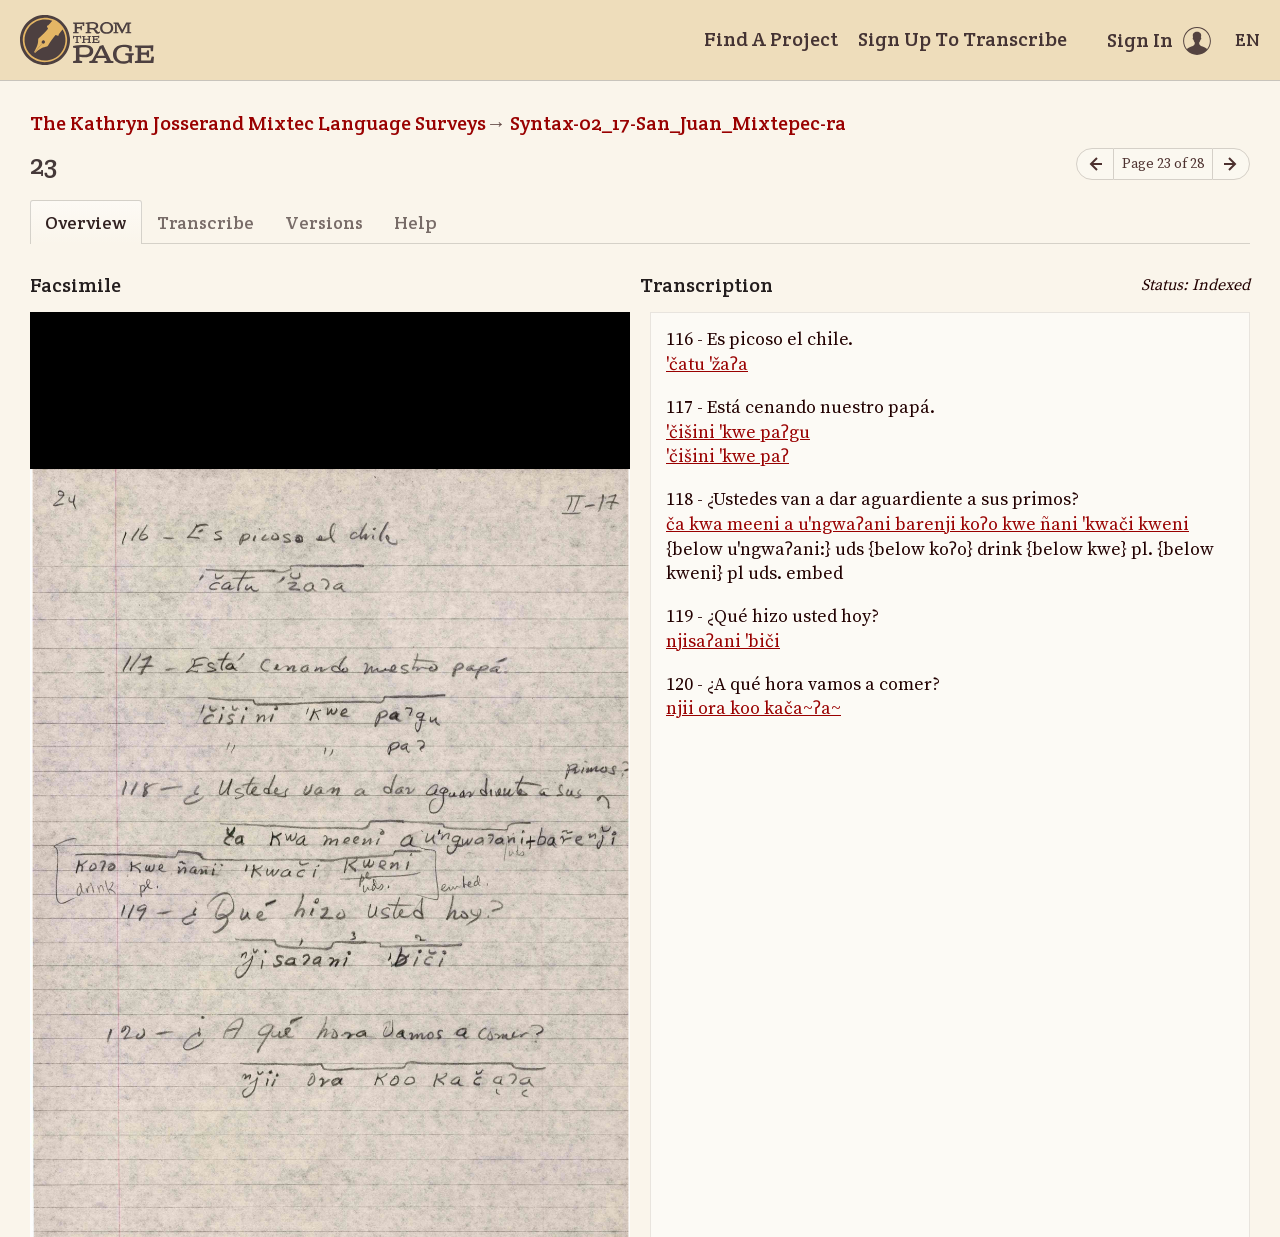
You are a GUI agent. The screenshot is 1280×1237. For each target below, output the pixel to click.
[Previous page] (1095, 164)
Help (415, 222)
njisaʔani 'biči (723, 641)
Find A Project (771, 39)
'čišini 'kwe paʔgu (738, 432)
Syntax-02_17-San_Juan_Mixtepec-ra (678, 123)
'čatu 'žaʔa (707, 364)
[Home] (87, 40)
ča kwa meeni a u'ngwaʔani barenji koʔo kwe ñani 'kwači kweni (927, 524)
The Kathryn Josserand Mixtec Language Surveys (258, 123)
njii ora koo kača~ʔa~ (753, 708)
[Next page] (1231, 164)
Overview (85, 222)
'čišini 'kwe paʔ (727, 456)
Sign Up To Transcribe (962, 39)
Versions (324, 222)
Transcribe (205, 222)
